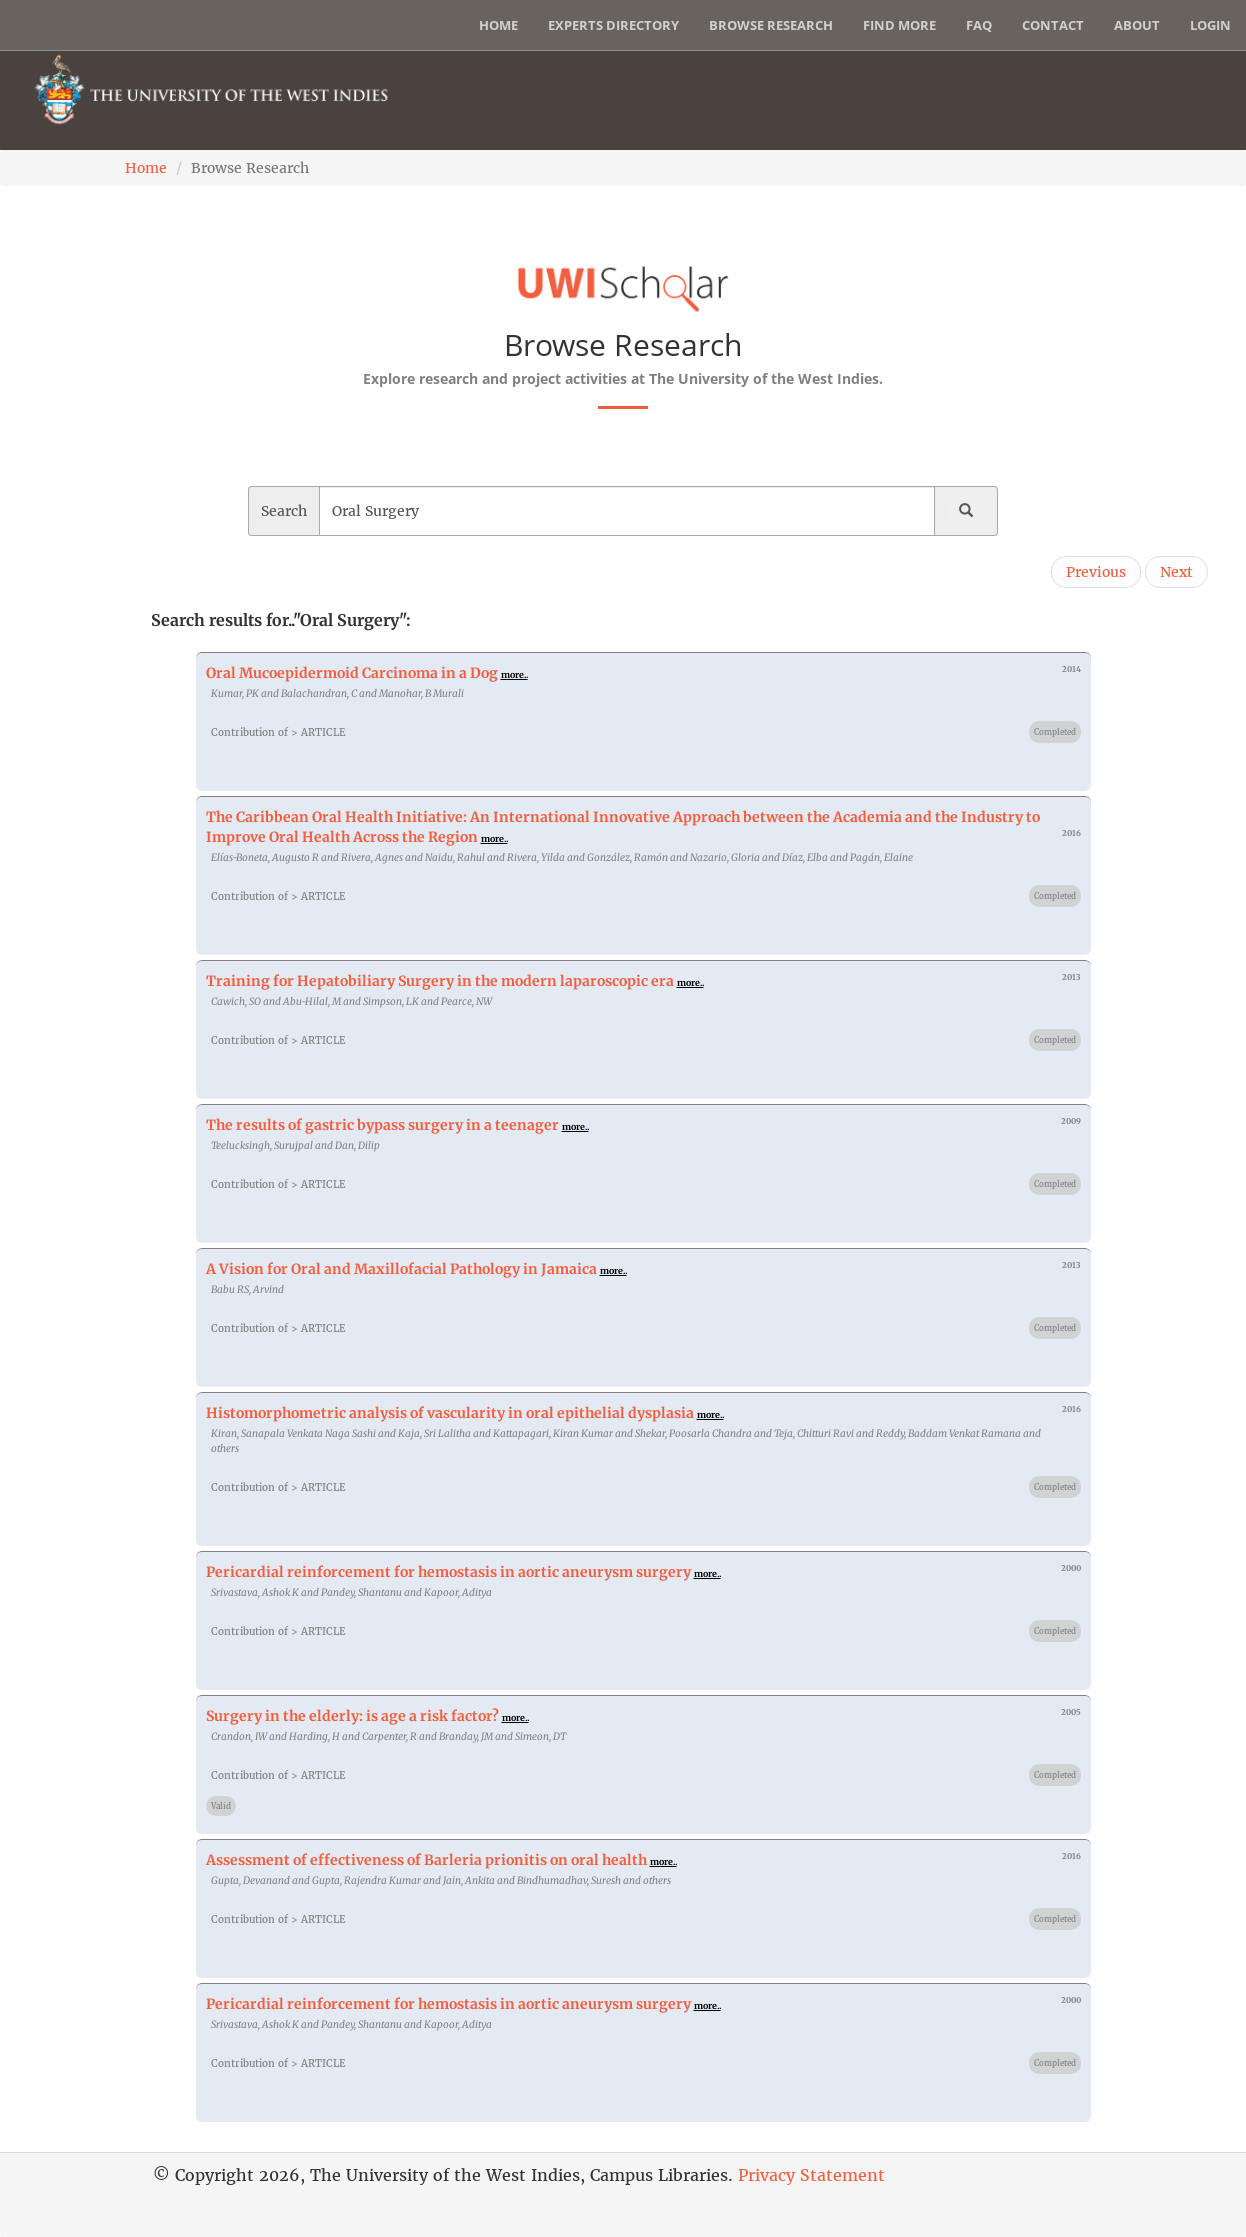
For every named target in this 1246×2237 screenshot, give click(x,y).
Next (1176, 572)
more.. (514, 674)
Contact (1053, 25)
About (1137, 25)
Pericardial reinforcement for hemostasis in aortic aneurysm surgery (448, 1572)
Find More (899, 25)
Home (498, 25)
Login (1210, 25)
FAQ (979, 25)
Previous (1096, 572)
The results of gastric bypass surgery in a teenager (382, 1125)
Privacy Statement (811, 2175)
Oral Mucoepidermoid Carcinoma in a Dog (352, 673)
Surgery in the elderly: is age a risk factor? (352, 1716)
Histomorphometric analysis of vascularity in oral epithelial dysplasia (450, 1413)
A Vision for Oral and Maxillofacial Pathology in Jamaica (401, 1269)
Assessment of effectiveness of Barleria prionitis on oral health (426, 1860)
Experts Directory (613, 25)
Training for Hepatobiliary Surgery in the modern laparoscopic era (440, 981)
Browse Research (771, 25)
